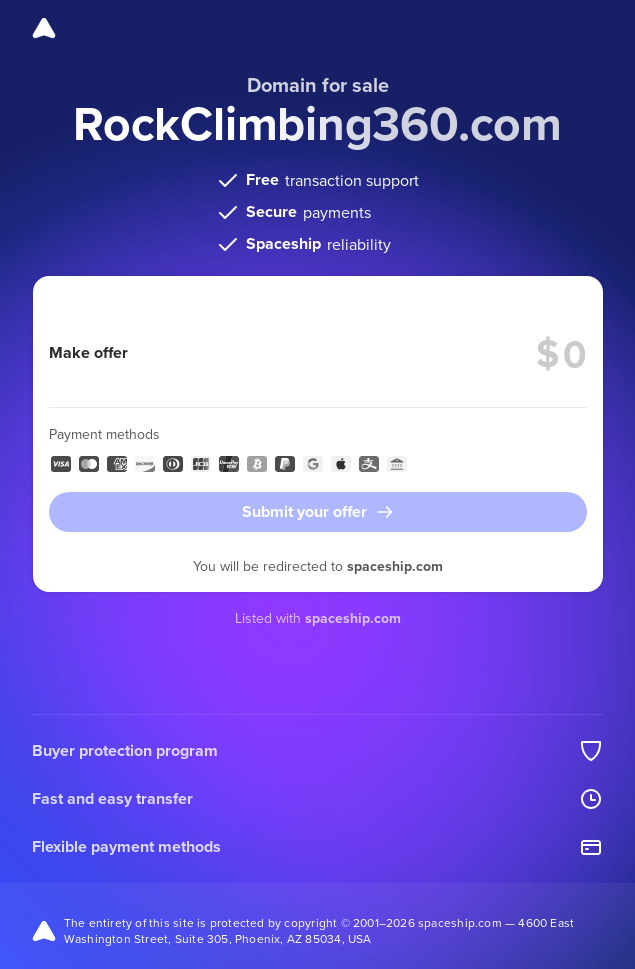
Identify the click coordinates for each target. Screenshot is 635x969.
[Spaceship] (44, 28)
